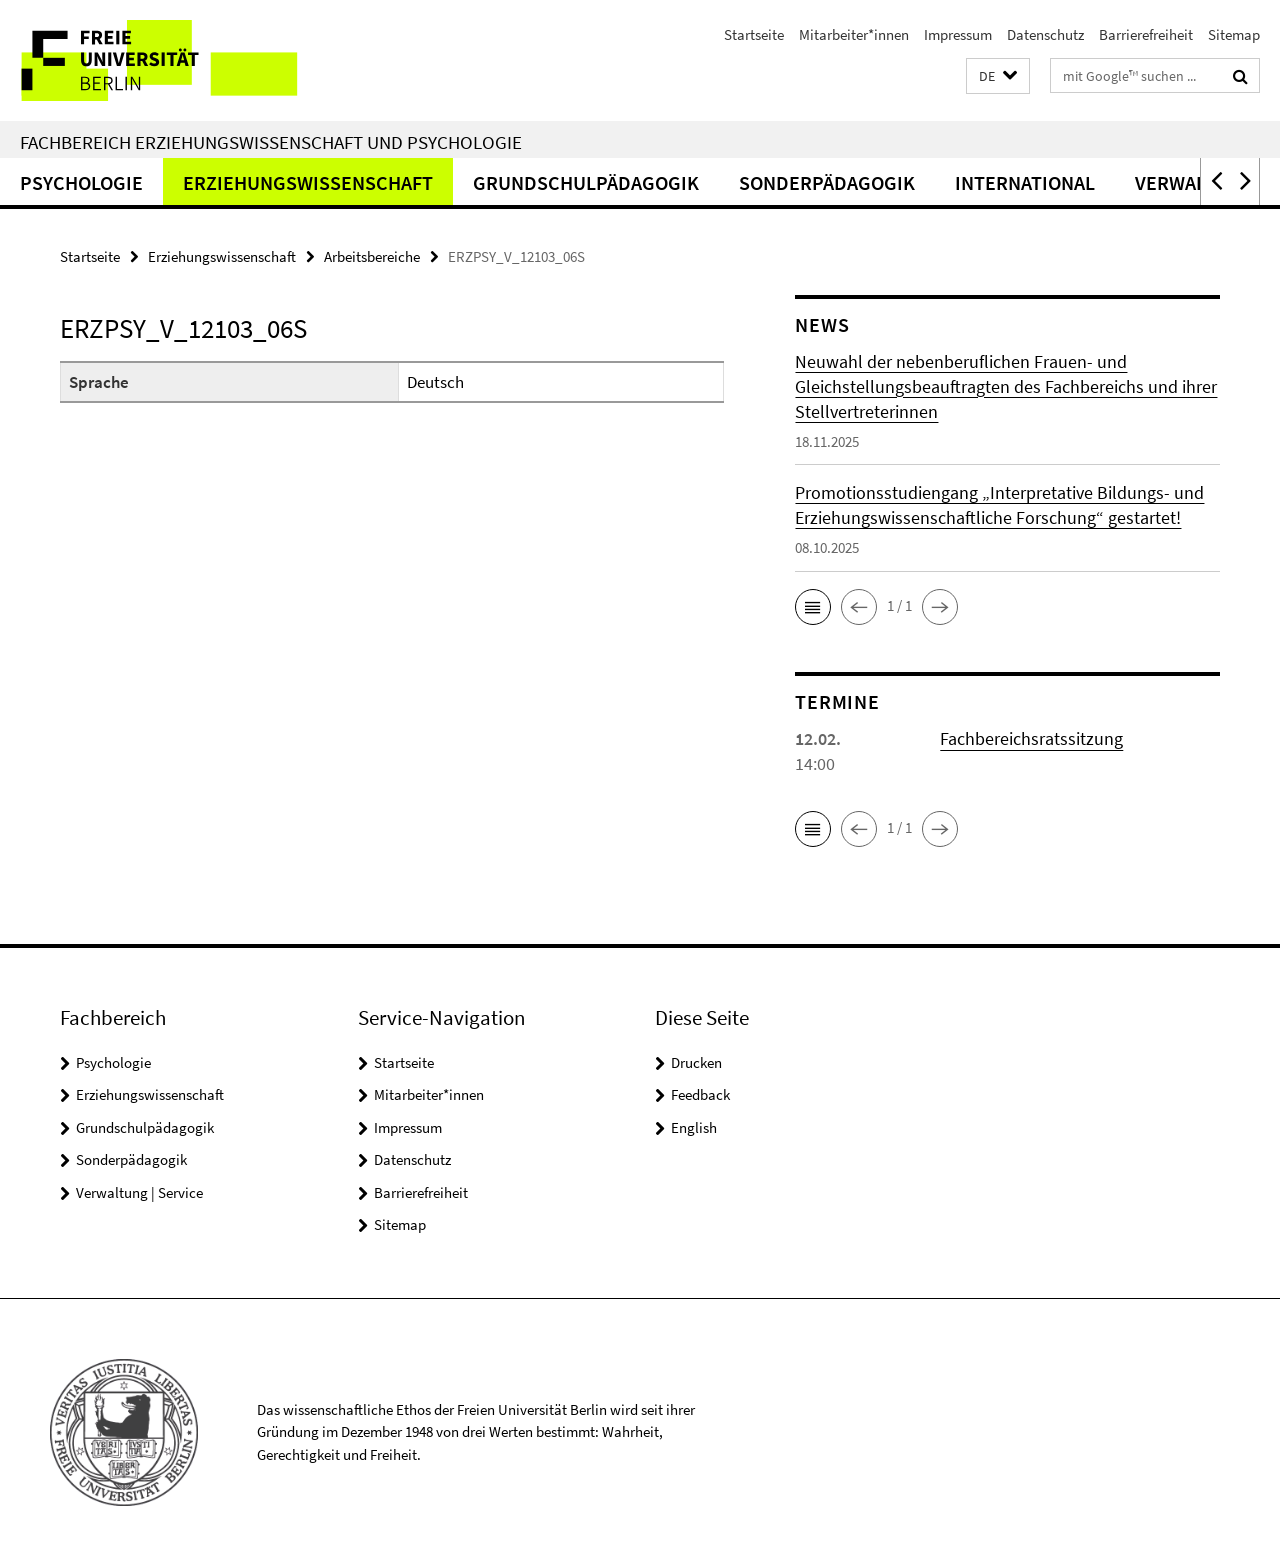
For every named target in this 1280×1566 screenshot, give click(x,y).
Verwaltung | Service (139, 1192)
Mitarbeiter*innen (854, 34)
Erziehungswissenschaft (308, 182)
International (1025, 182)
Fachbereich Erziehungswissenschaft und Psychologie (271, 142)
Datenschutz (1045, 34)
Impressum (958, 34)
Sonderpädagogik (827, 182)
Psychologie (81, 182)
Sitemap (1234, 34)
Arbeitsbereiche (372, 256)
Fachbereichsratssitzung (1031, 738)
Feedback (700, 1094)
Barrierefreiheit (1146, 34)
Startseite (754, 34)
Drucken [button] (696, 1062)
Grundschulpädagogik (586, 182)
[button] (998, 76)
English (694, 1127)
